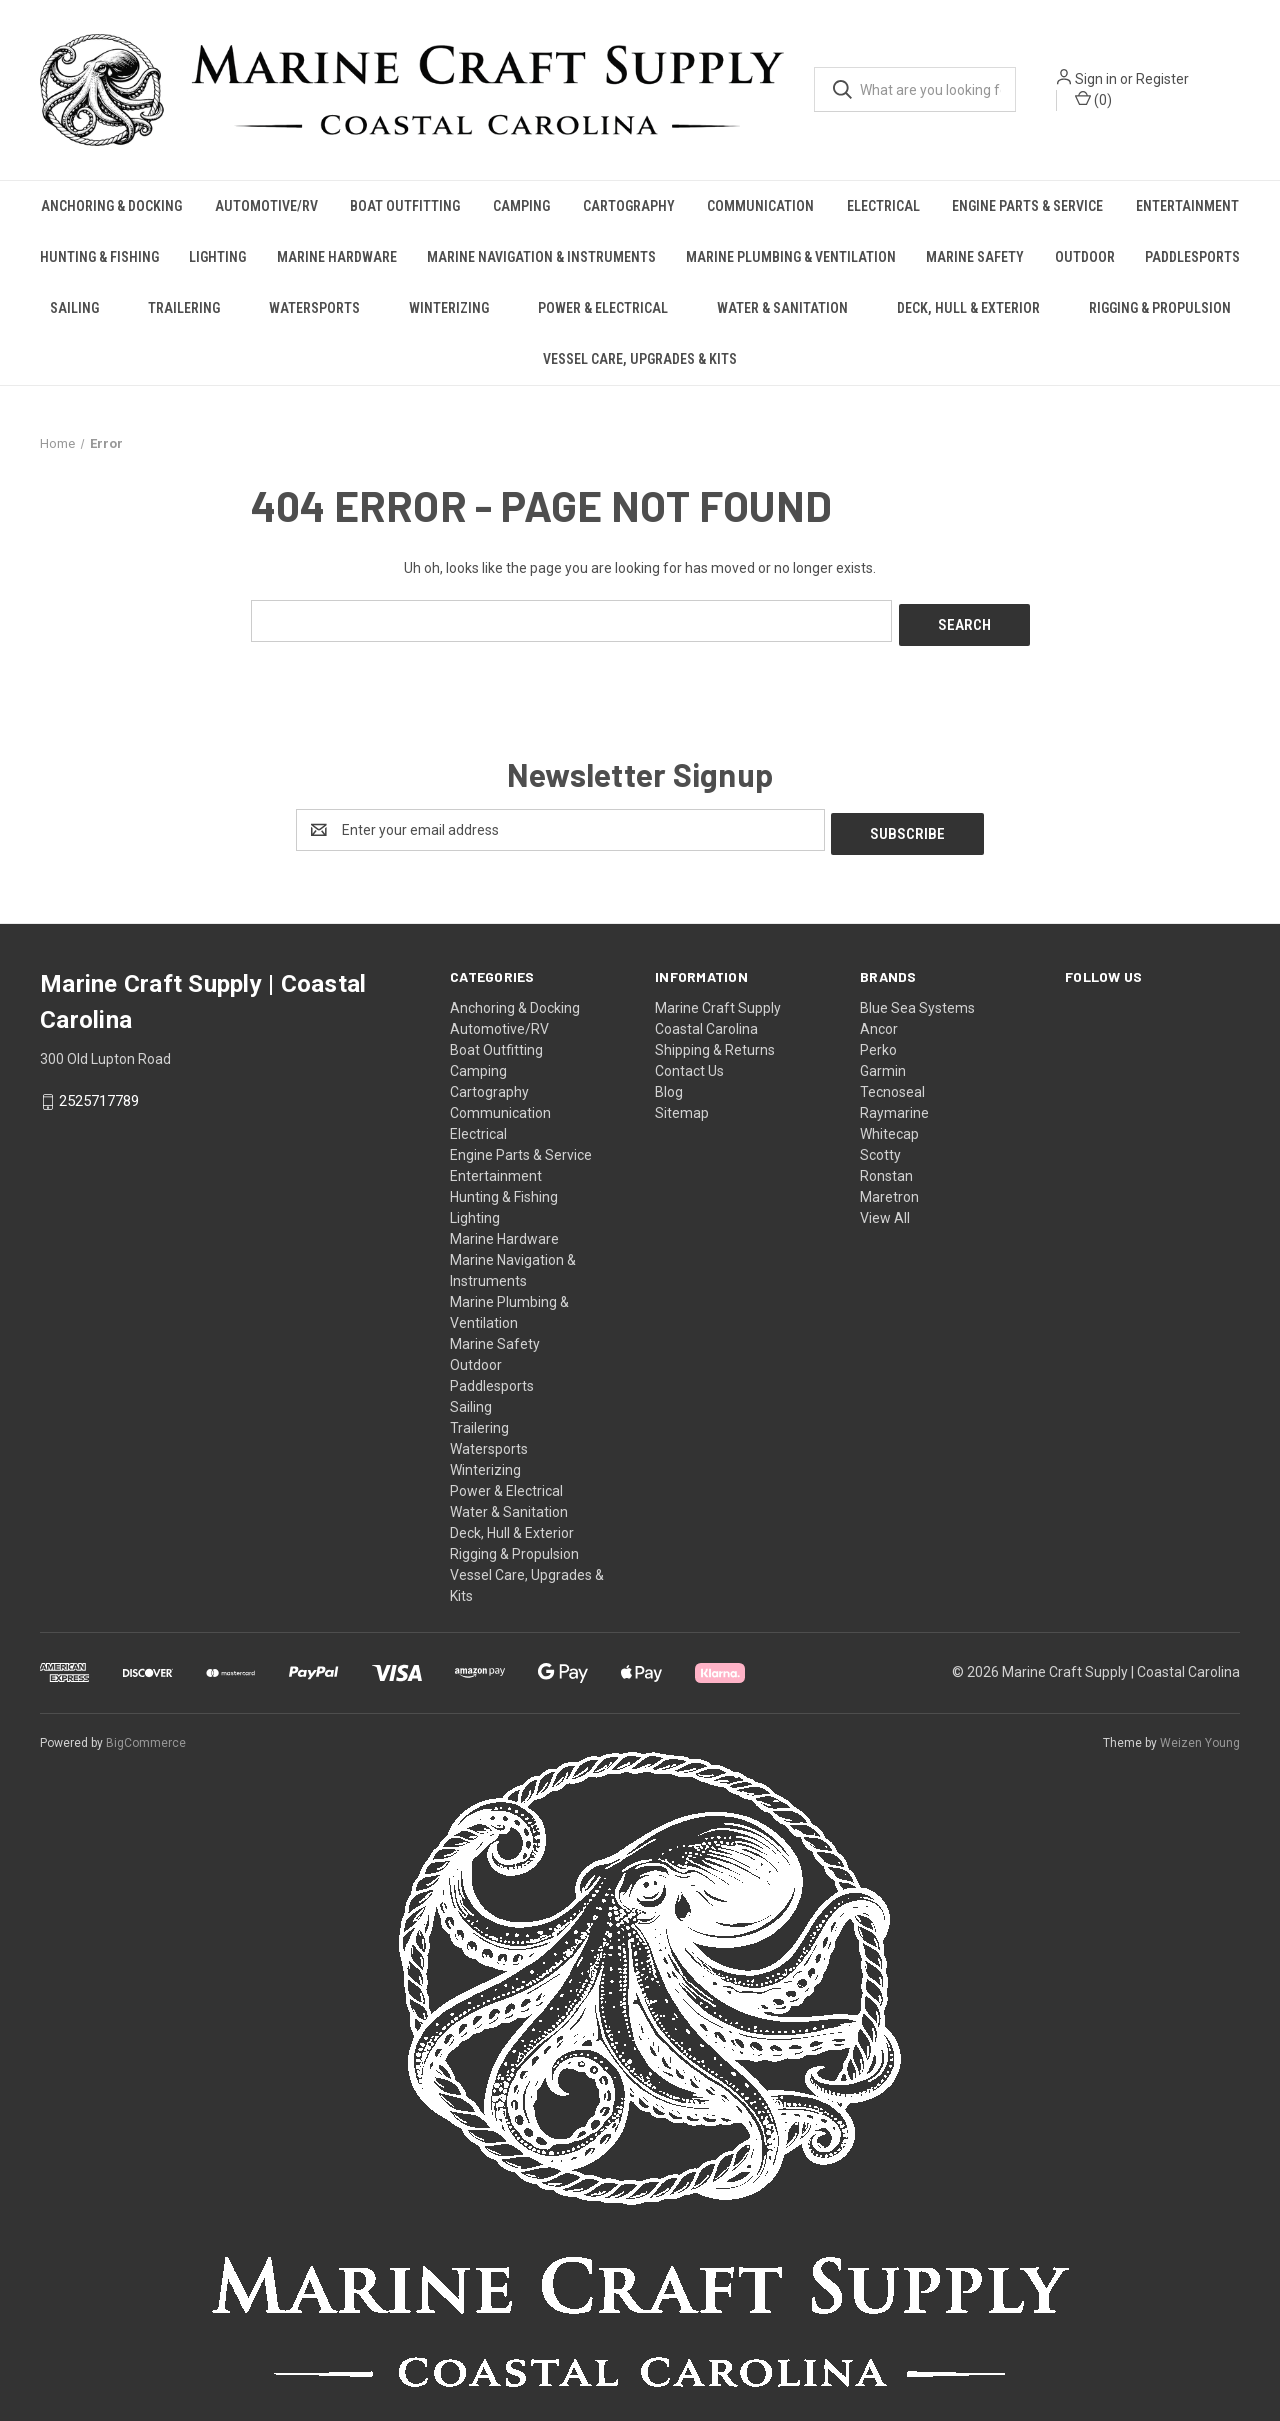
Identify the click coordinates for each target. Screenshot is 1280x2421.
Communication (760, 206)
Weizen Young (1200, 1735)
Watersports (314, 308)
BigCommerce (146, 1735)
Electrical (883, 206)
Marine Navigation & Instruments (541, 257)
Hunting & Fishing (99, 257)
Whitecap (889, 1126)
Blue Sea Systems (917, 1000)
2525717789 (99, 1093)
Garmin (883, 1063)
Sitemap (682, 1105)
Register (1162, 79)
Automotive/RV (266, 206)
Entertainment (1187, 206)
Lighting (217, 257)
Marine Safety (975, 257)
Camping (521, 206)
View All (885, 1210)
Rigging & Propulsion (1160, 308)
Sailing (74, 308)
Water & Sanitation (782, 308)
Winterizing (449, 308)
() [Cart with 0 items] (1093, 99)
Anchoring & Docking (111, 206)
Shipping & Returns (715, 1042)
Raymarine (894, 1105)
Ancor (879, 1021)
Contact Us (689, 1063)
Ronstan (886, 1168)
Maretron (889, 1189)
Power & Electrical (603, 308)
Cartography (629, 206)
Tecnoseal (892, 1084)
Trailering (184, 308)
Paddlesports (1192, 257)
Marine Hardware (337, 257)
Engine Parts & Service (1027, 206)
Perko (878, 1042)
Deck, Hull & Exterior (968, 308)
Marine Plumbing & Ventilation (791, 257)
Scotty (880, 1147)
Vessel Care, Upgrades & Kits (640, 359)
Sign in (1096, 79)
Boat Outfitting (405, 206)
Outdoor (1085, 257)
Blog (669, 1084)
